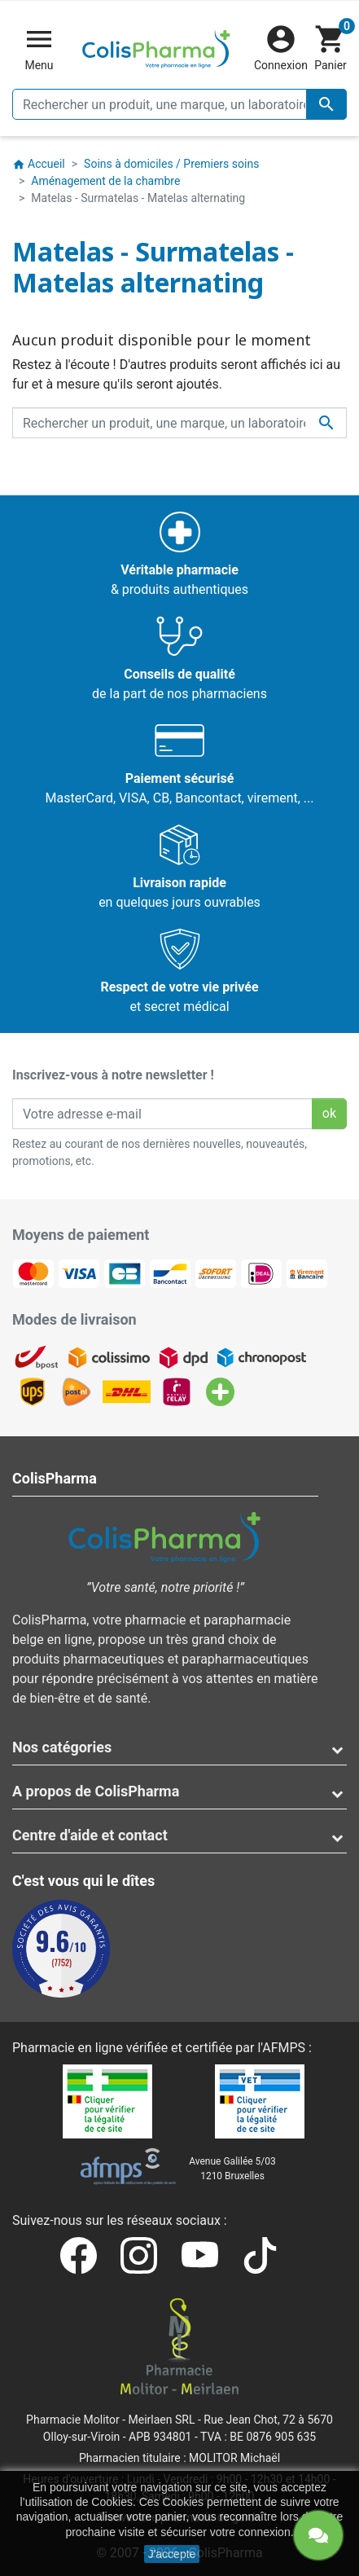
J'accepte (172, 2554)
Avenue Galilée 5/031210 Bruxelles (232, 2169)
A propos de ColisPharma (95, 1791)
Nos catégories (62, 1747)
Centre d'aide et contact (90, 1835)
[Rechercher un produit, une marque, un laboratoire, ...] (179, 104)
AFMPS (283, 2047)
